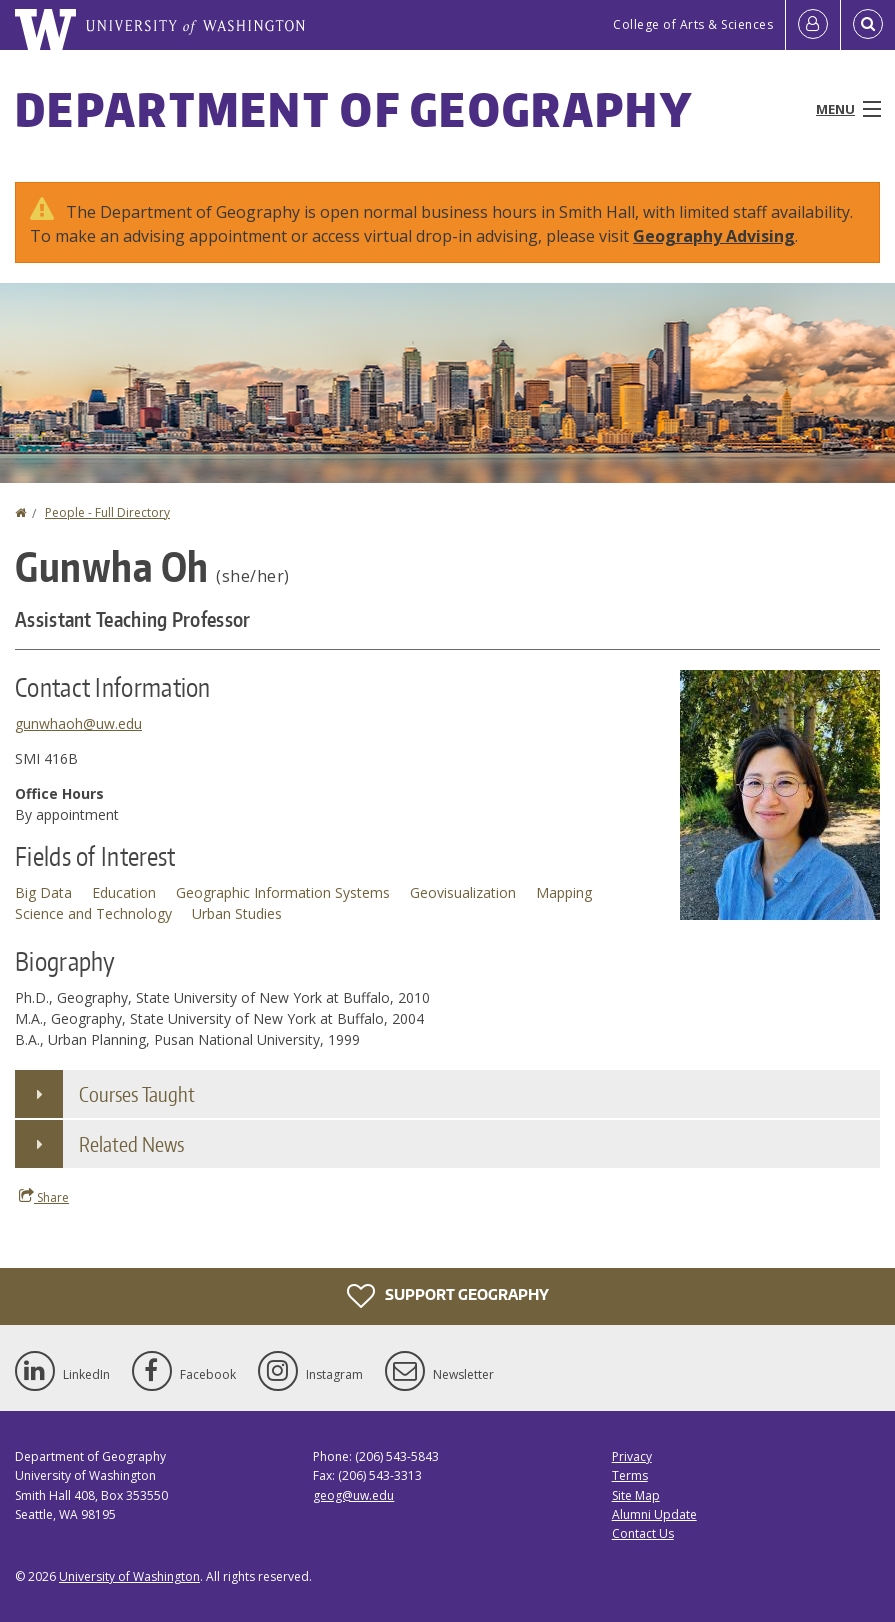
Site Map (636, 1495)
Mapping (564, 892)
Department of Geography (354, 109)
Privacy (632, 1456)
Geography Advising (714, 236)
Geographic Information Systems (283, 892)
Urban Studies (237, 913)
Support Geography (448, 1296)
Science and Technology (93, 913)
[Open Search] (868, 25)
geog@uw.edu (353, 1495)
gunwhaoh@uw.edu (78, 723)
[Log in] (813, 25)
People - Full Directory (107, 512)
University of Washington (129, 1576)
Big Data (43, 892)
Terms (630, 1475)
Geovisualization (463, 892)
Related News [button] (131, 1144)
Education (124, 892)
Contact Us (643, 1533)
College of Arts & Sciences (693, 24)
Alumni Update (654, 1514)
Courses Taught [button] (137, 1094)
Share (44, 1197)
